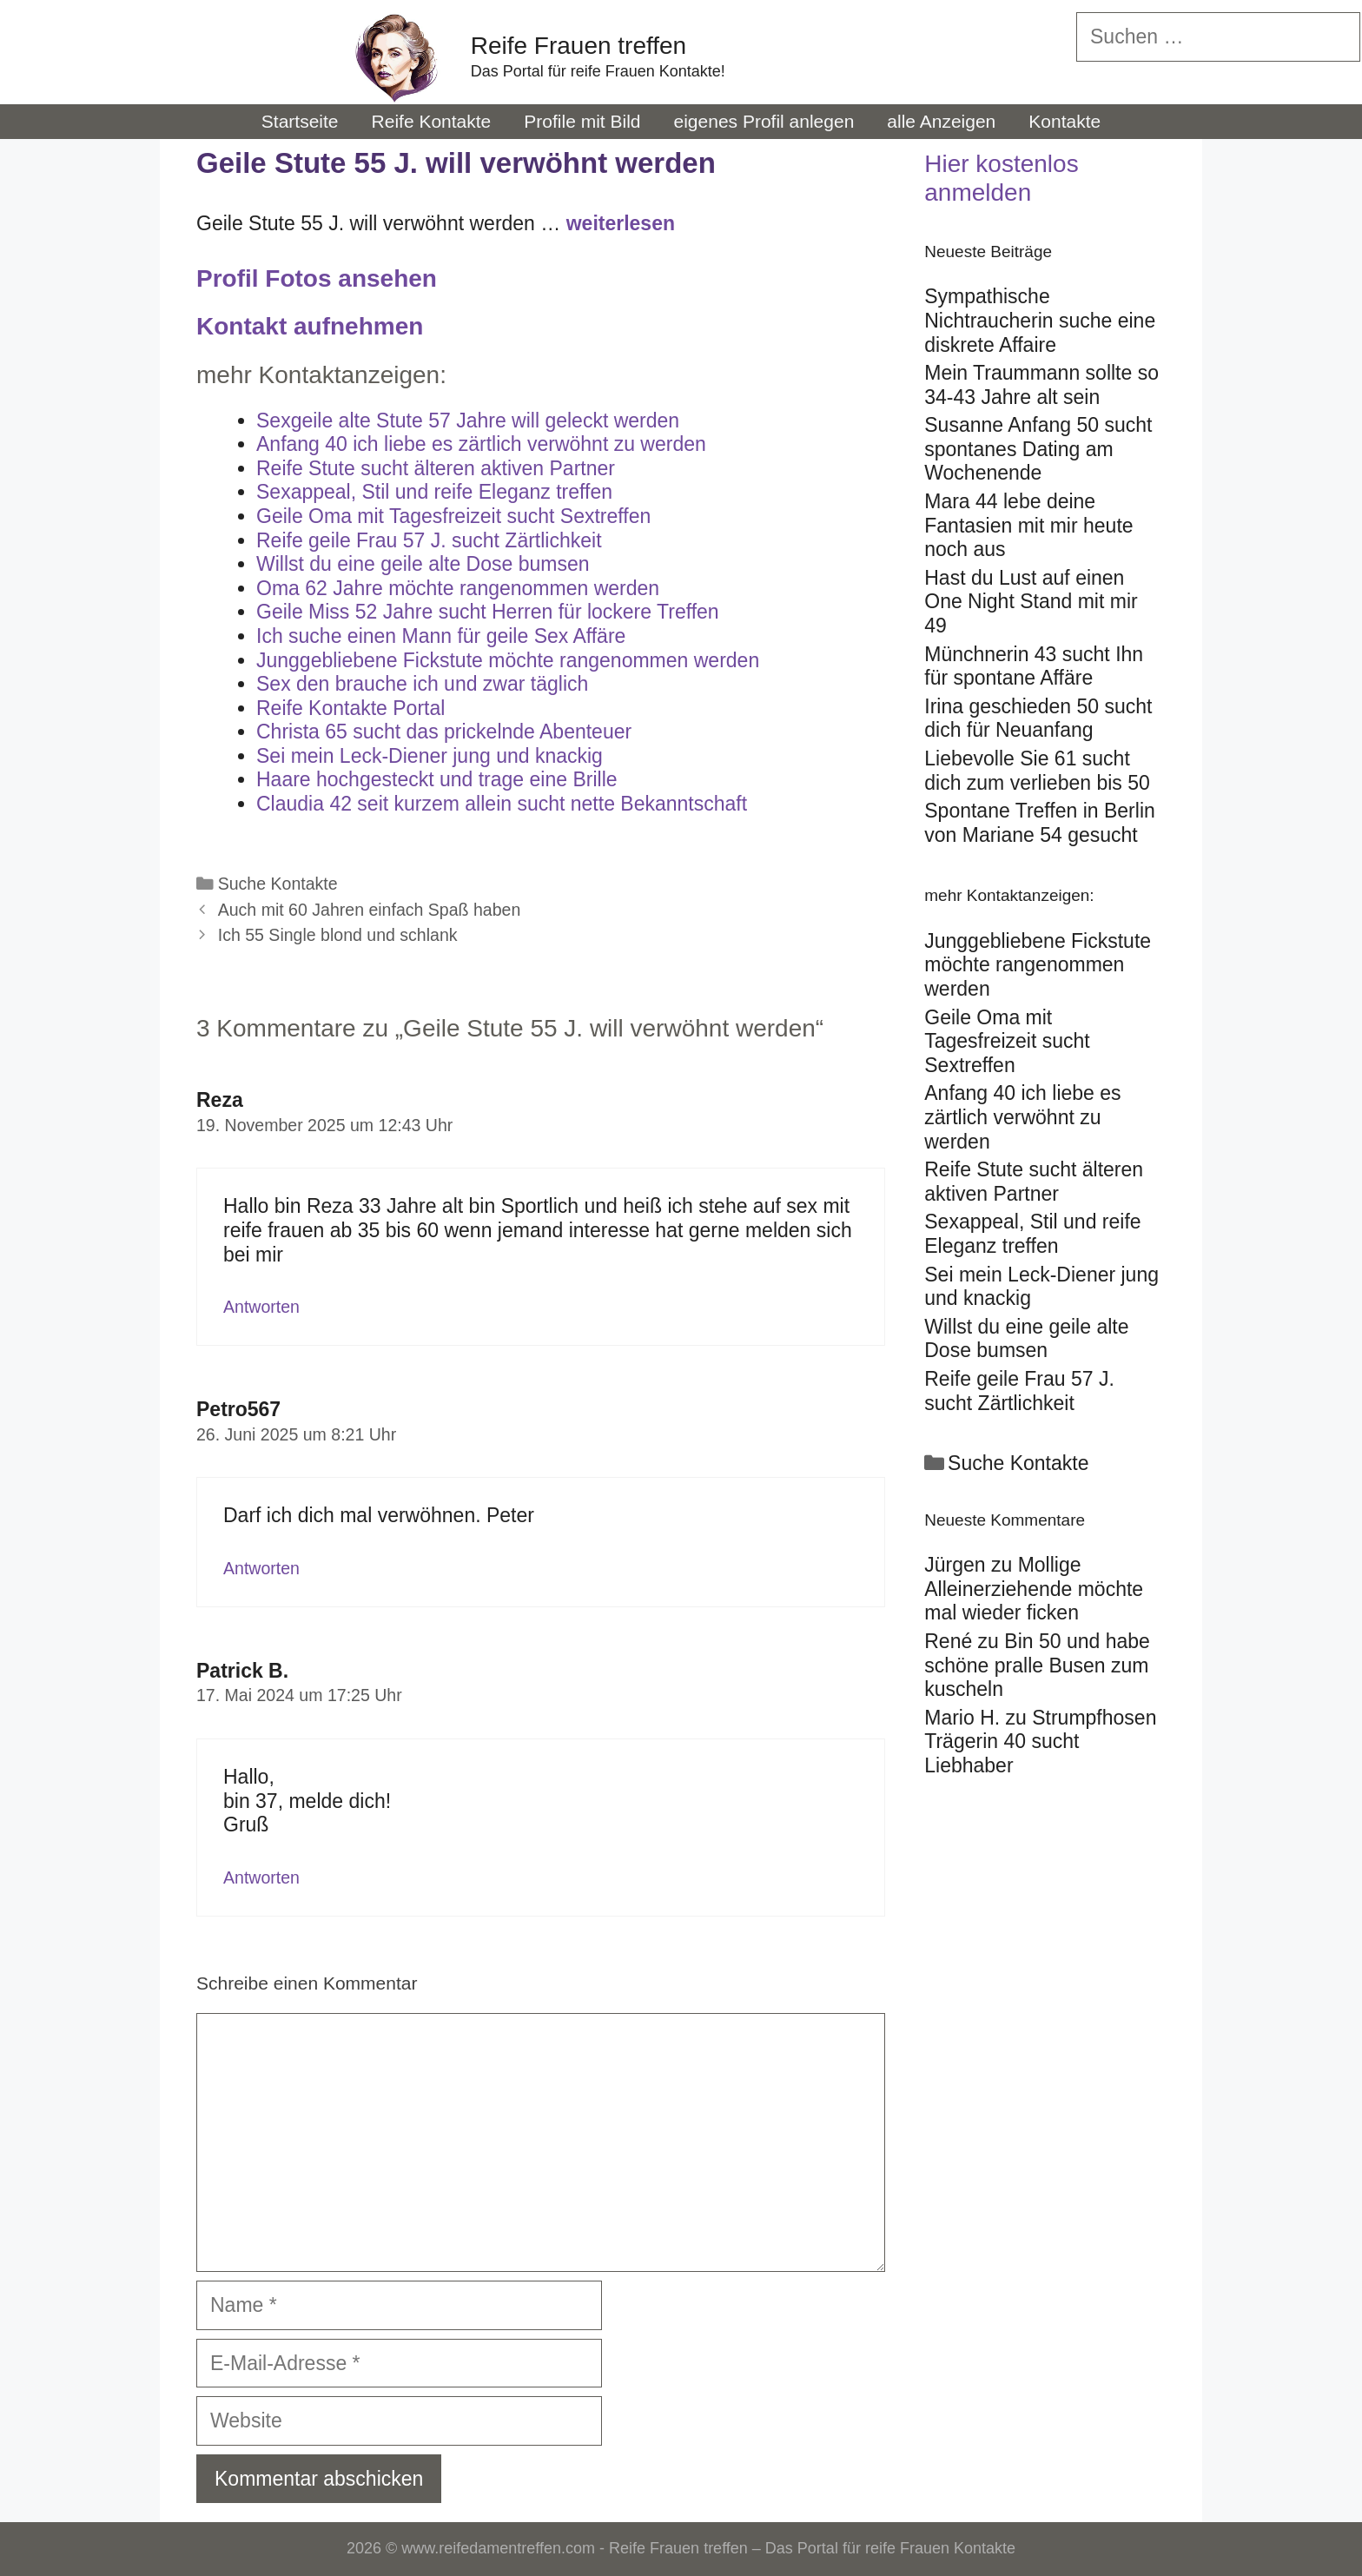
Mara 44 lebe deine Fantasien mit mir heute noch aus (1028, 525)
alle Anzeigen (941, 121)
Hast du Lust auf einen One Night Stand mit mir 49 (1030, 601)
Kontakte (1064, 121)
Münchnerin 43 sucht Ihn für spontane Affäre (1033, 666)
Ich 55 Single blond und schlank (338, 934)
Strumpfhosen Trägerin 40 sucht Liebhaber (1040, 1741)
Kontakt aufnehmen (309, 326)
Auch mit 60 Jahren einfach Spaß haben (369, 909)
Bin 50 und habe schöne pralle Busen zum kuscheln (1037, 1665)
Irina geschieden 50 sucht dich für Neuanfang (1038, 718)
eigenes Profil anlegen (764, 121)
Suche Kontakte (278, 883)
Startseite (300, 121)
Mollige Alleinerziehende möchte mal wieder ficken (1033, 1588)
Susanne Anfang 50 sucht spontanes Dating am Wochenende (1038, 449)
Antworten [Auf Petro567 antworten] (261, 1568)
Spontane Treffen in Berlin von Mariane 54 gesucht (1039, 822)
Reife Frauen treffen (579, 45)
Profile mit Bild (582, 121)
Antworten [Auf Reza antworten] (261, 1306)
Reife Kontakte (432, 121)
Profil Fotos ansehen (316, 278)
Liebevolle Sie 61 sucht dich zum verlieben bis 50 (1037, 770)
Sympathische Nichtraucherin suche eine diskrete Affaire (1039, 320)
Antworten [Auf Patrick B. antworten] (261, 1877)
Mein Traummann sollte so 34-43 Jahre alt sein (1041, 384)
